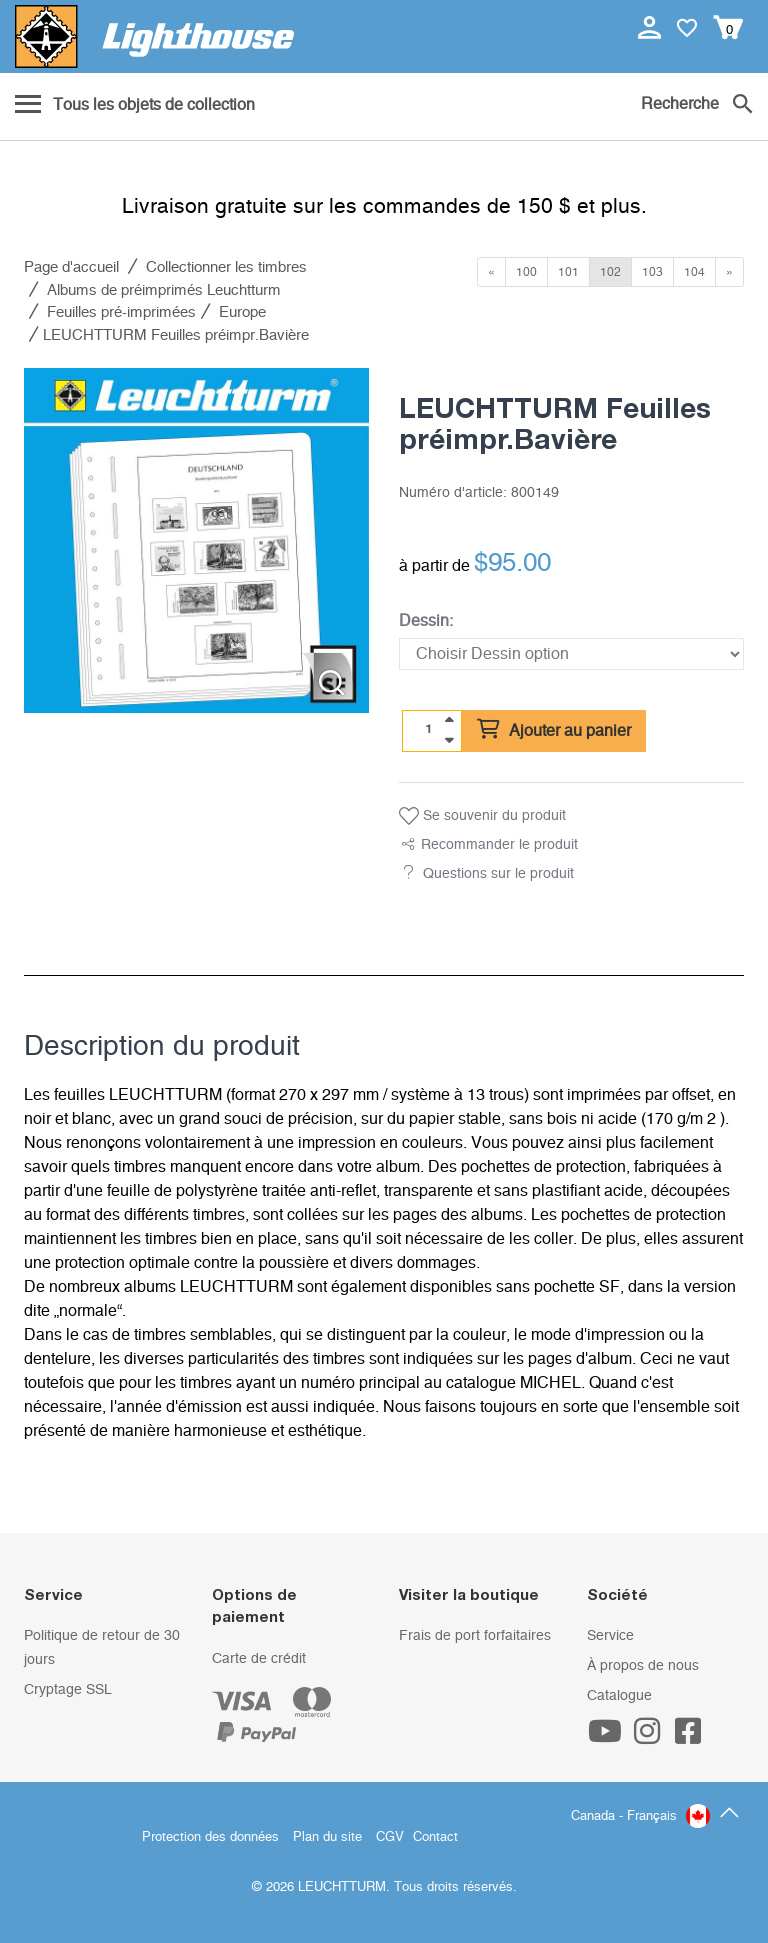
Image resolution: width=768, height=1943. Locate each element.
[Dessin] (571, 654)
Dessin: (426, 621)
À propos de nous (643, 1666)
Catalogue (619, 1696)
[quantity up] (449, 720)
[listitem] (196, 540)
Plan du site (327, 1837)
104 (694, 272)
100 (526, 272)
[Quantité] (429, 730)
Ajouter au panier (554, 730)
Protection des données (210, 1837)
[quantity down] (449, 740)
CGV (390, 1837)
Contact (435, 1837)
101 (568, 272)
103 (652, 272)
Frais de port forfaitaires (475, 1636)
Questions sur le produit (498, 874)
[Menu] (135, 106)
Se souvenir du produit (482, 816)
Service (610, 1636)
